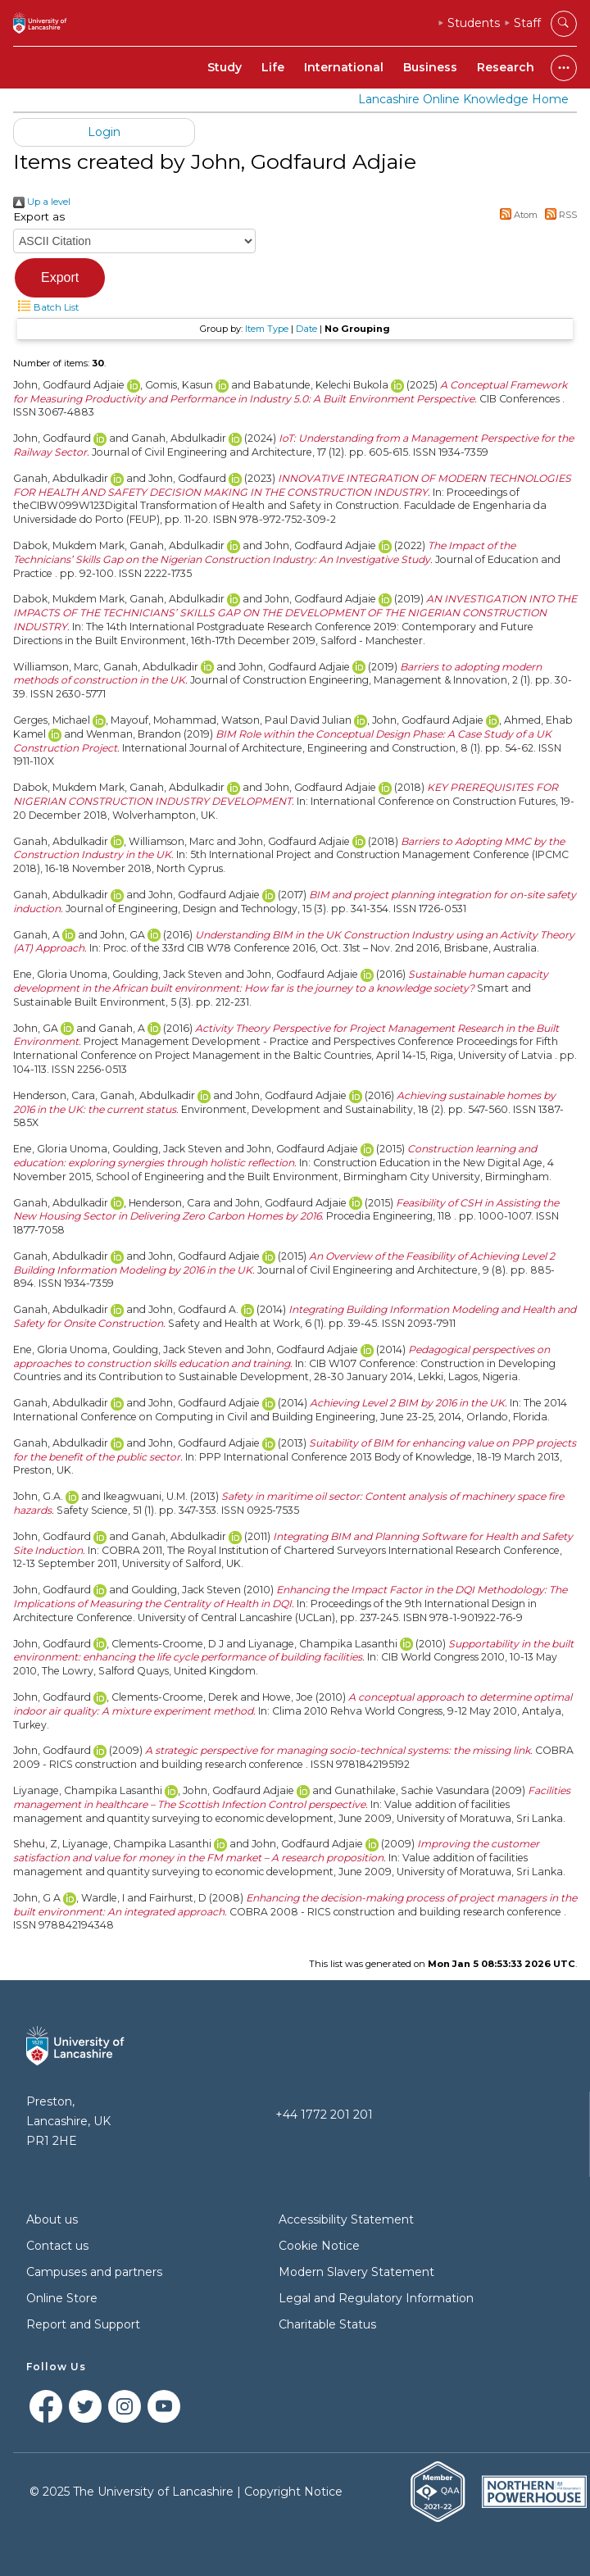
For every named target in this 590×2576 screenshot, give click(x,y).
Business (430, 67)
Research (505, 67)
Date (306, 328)
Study (224, 67)
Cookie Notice (319, 2245)
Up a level (41, 201)
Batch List (46, 307)
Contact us (57, 2245)
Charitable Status (327, 2324)
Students (473, 23)
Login (104, 132)
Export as (39, 216)
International (344, 67)
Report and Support (83, 2324)
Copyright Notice (293, 2491)
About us (52, 2219)
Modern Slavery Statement (356, 2272)
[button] (60, 278)
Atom (517, 214)
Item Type (266, 328)
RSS (558, 214)
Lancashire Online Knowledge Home (463, 99)
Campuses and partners (94, 2272)
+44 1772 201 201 (324, 2114)
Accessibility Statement (346, 2219)
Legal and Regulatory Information (376, 2298)
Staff (527, 23)
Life (272, 67)
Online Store (62, 2298)
